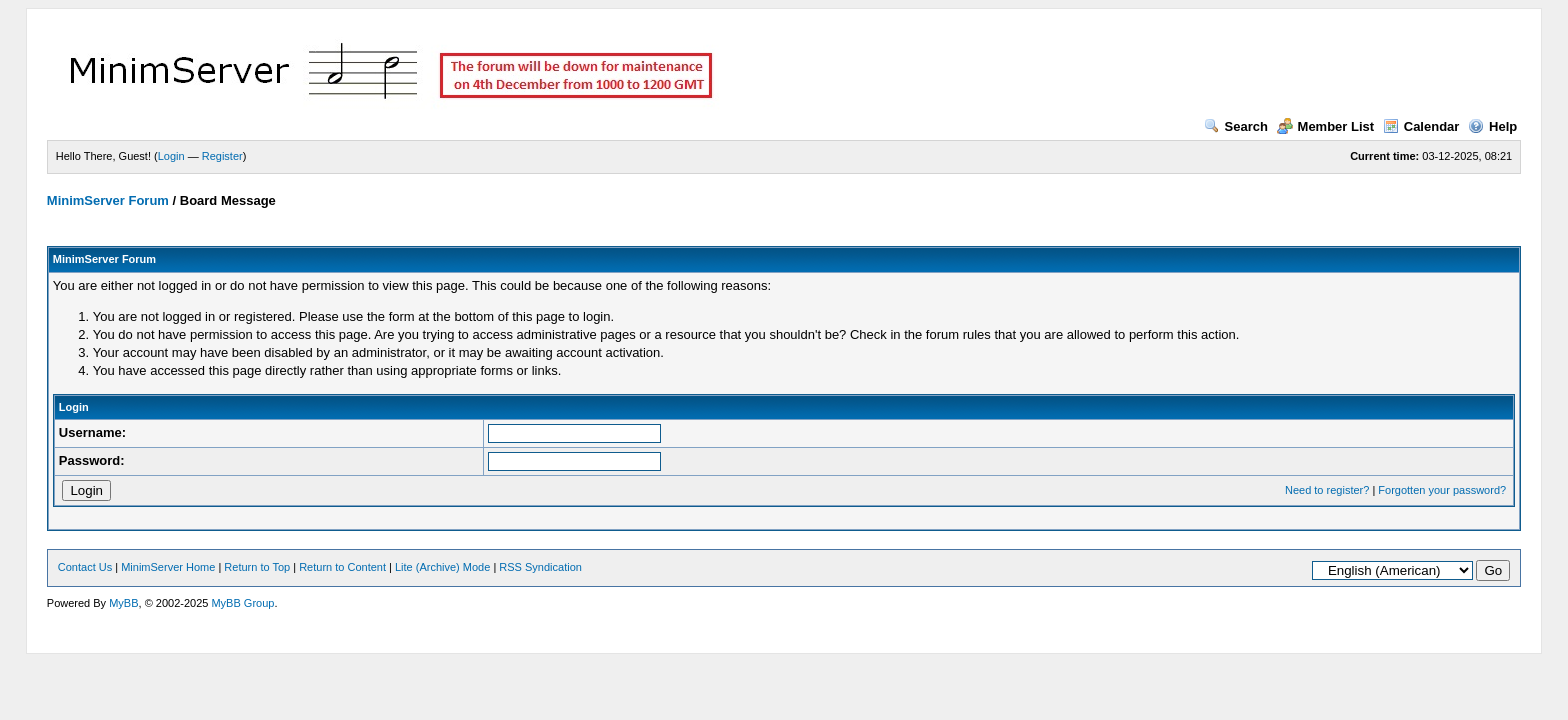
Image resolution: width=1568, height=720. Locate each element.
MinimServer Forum (108, 200)
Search (1236, 126)
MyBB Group (242, 603)
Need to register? (1327, 490)
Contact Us (85, 567)
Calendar (1421, 126)
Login (171, 156)
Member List (1326, 126)
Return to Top (257, 567)
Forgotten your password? (1442, 490)
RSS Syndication (540, 567)
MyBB (123, 603)
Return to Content (342, 567)
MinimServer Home (168, 567)
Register (222, 156)
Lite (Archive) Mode (442, 567)
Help (1492, 126)
